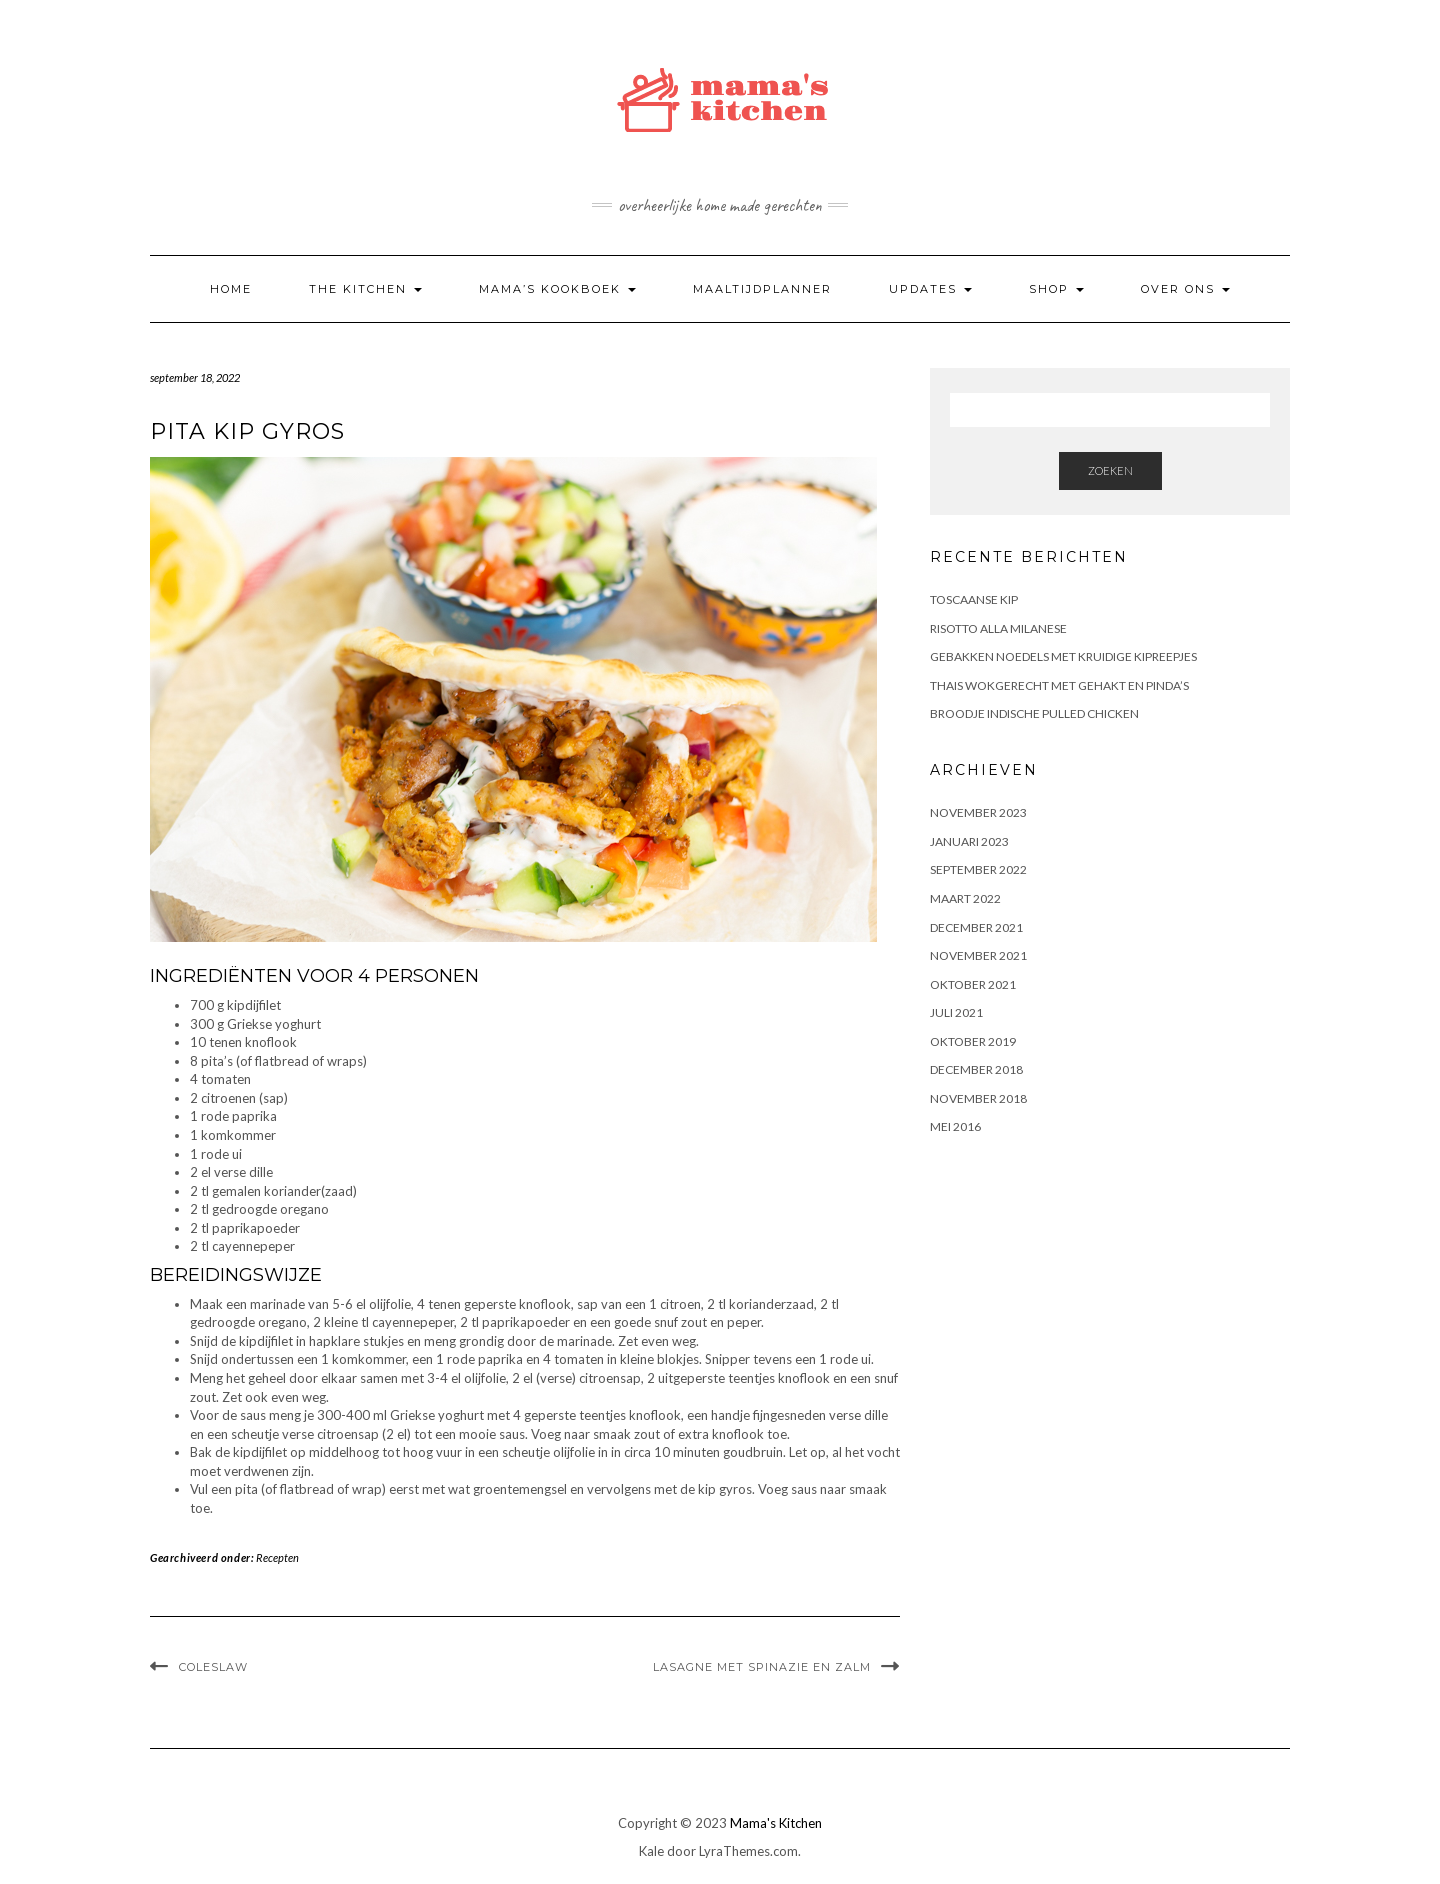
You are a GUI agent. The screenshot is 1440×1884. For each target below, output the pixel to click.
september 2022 (978, 869)
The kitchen (365, 289)
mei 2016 (955, 1126)
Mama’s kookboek (557, 289)
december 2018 (976, 1069)
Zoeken (1110, 470)
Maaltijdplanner (762, 289)
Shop (1056, 289)
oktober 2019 (973, 1041)
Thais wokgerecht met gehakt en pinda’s (1059, 685)
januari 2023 (969, 841)
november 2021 (978, 955)
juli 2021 (956, 1012)
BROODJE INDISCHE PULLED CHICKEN (1034, 713)
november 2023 (978, 812)
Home (231, 289)
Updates (930, 289)
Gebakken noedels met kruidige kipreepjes (1063, 656)
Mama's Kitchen (776, 1823)
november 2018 (978, 1098)
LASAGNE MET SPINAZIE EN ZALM (762, 1667)
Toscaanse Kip (974, 599)
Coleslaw (213, 1667)
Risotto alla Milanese (998, 628)
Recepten (277, 1557)
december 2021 (976, 927)
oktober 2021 (973, 984)
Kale (651, 1851)
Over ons (1185, 289)
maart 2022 (965, 898)
